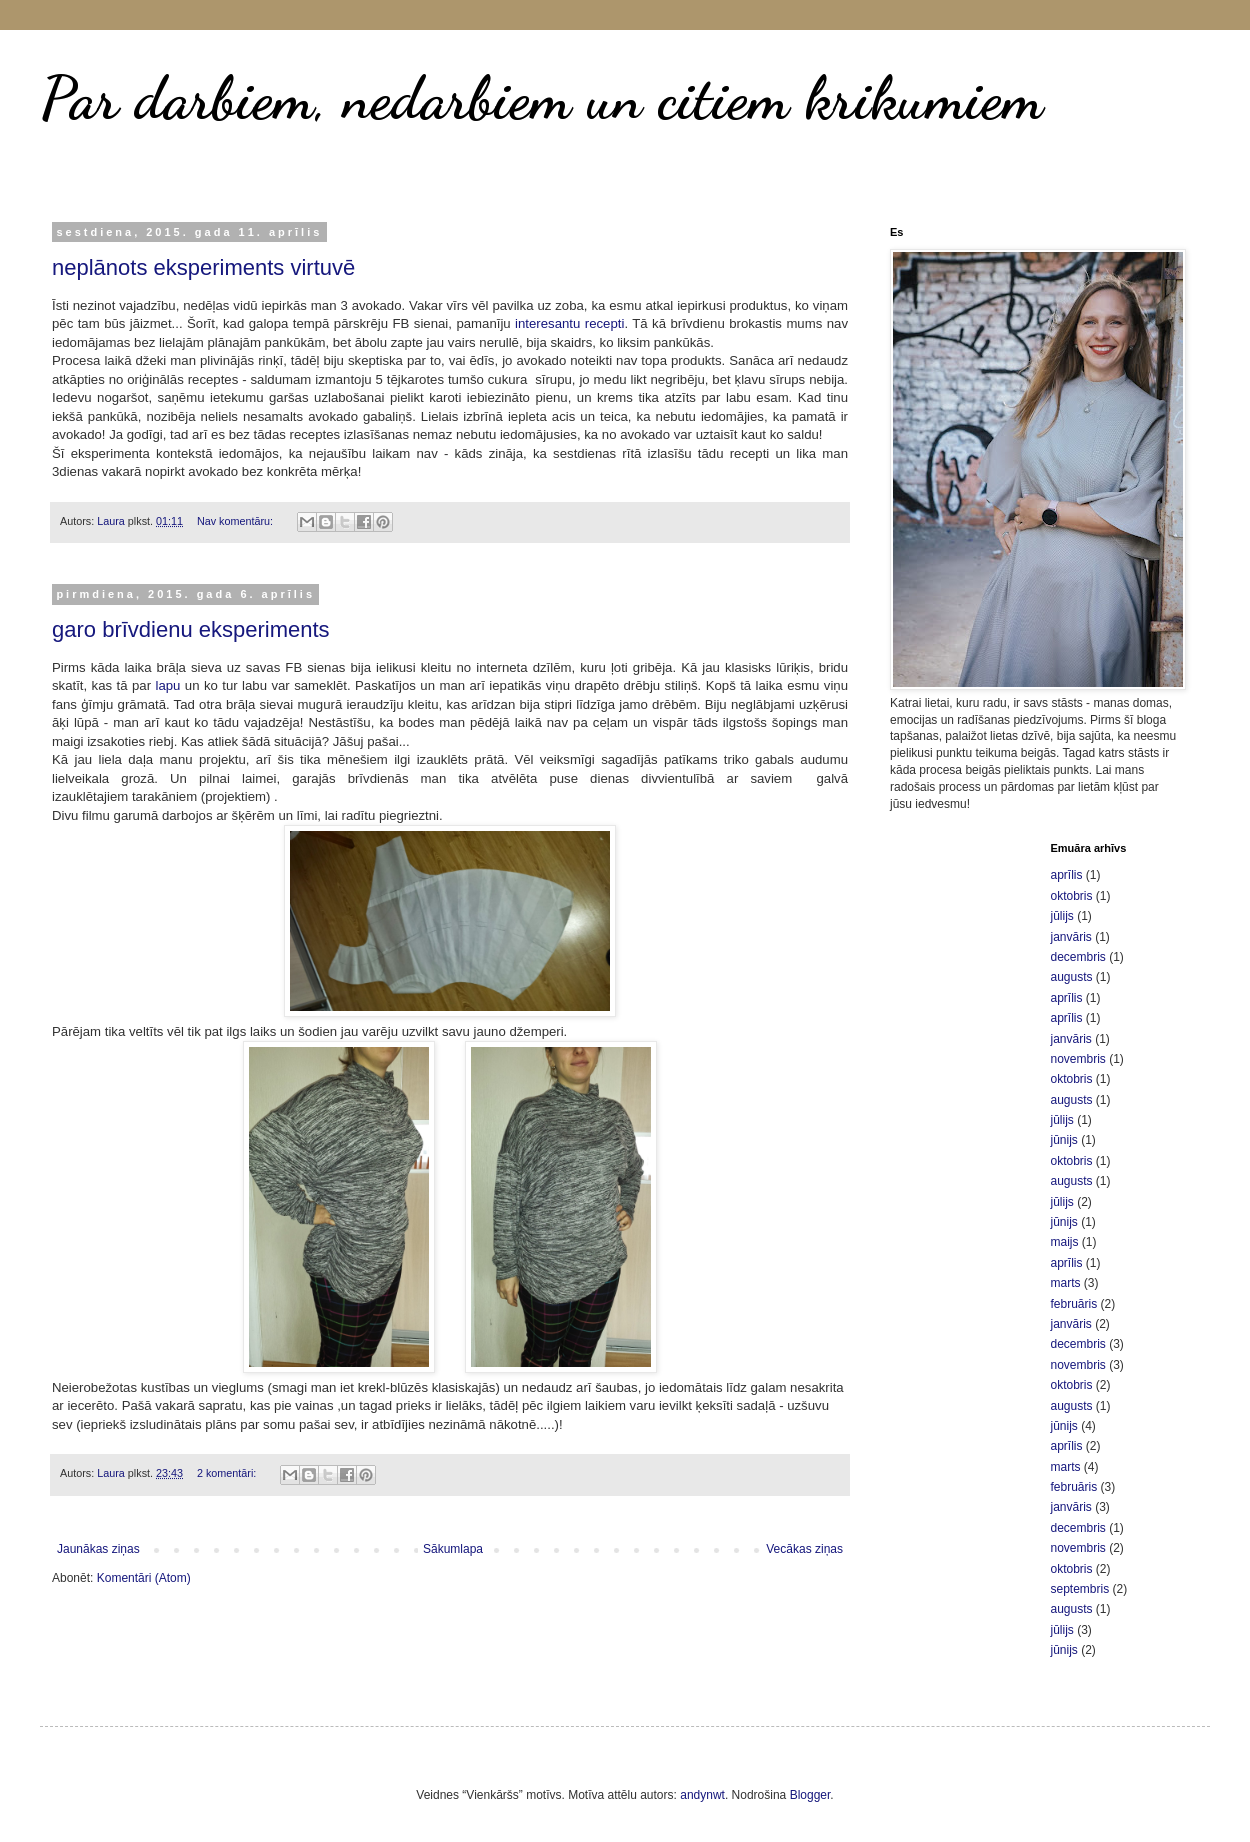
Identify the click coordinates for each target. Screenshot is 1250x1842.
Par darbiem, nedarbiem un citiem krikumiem (541, 98)
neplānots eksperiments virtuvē (203, 267)
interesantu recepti (569, 323)
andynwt (702, 1795)
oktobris (1072, 896)
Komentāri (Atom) (144, 1578)
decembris (1078, 957)
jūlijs (1062, 916)
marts (1066, 1283)
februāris (1074, 1304)
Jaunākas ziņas (98, 1549)
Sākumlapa (453, 1549)
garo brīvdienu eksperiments (191, 629)
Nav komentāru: (236, 521)
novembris (1078, 1059)
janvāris (1071, 937)
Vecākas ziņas (804, 1549)
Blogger (810, 1795)
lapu (167, 685)
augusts (1072, 977)
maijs (1065, 1242)
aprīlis (1067, 875)
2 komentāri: (228, 1473)
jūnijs (1064, 1140)
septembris (1080, 1589)
